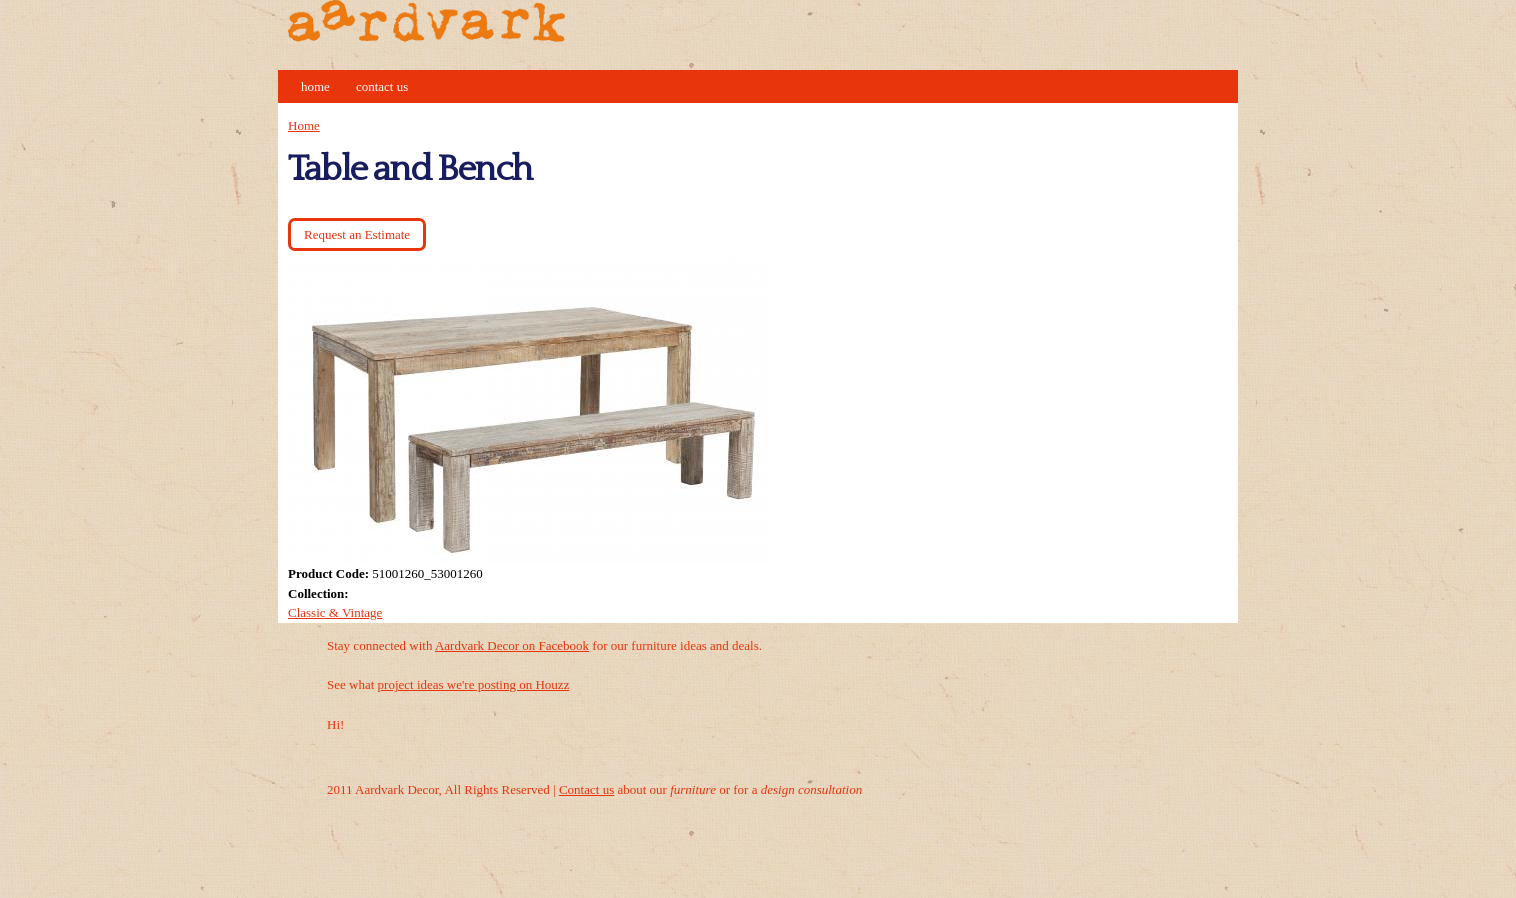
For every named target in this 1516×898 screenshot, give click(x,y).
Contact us (586, 789)
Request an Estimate (357, 234)
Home (315, 86)
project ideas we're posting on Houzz (474, 684)
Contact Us (382, 86)
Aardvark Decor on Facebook (512, 645)
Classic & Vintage (335, 612)
